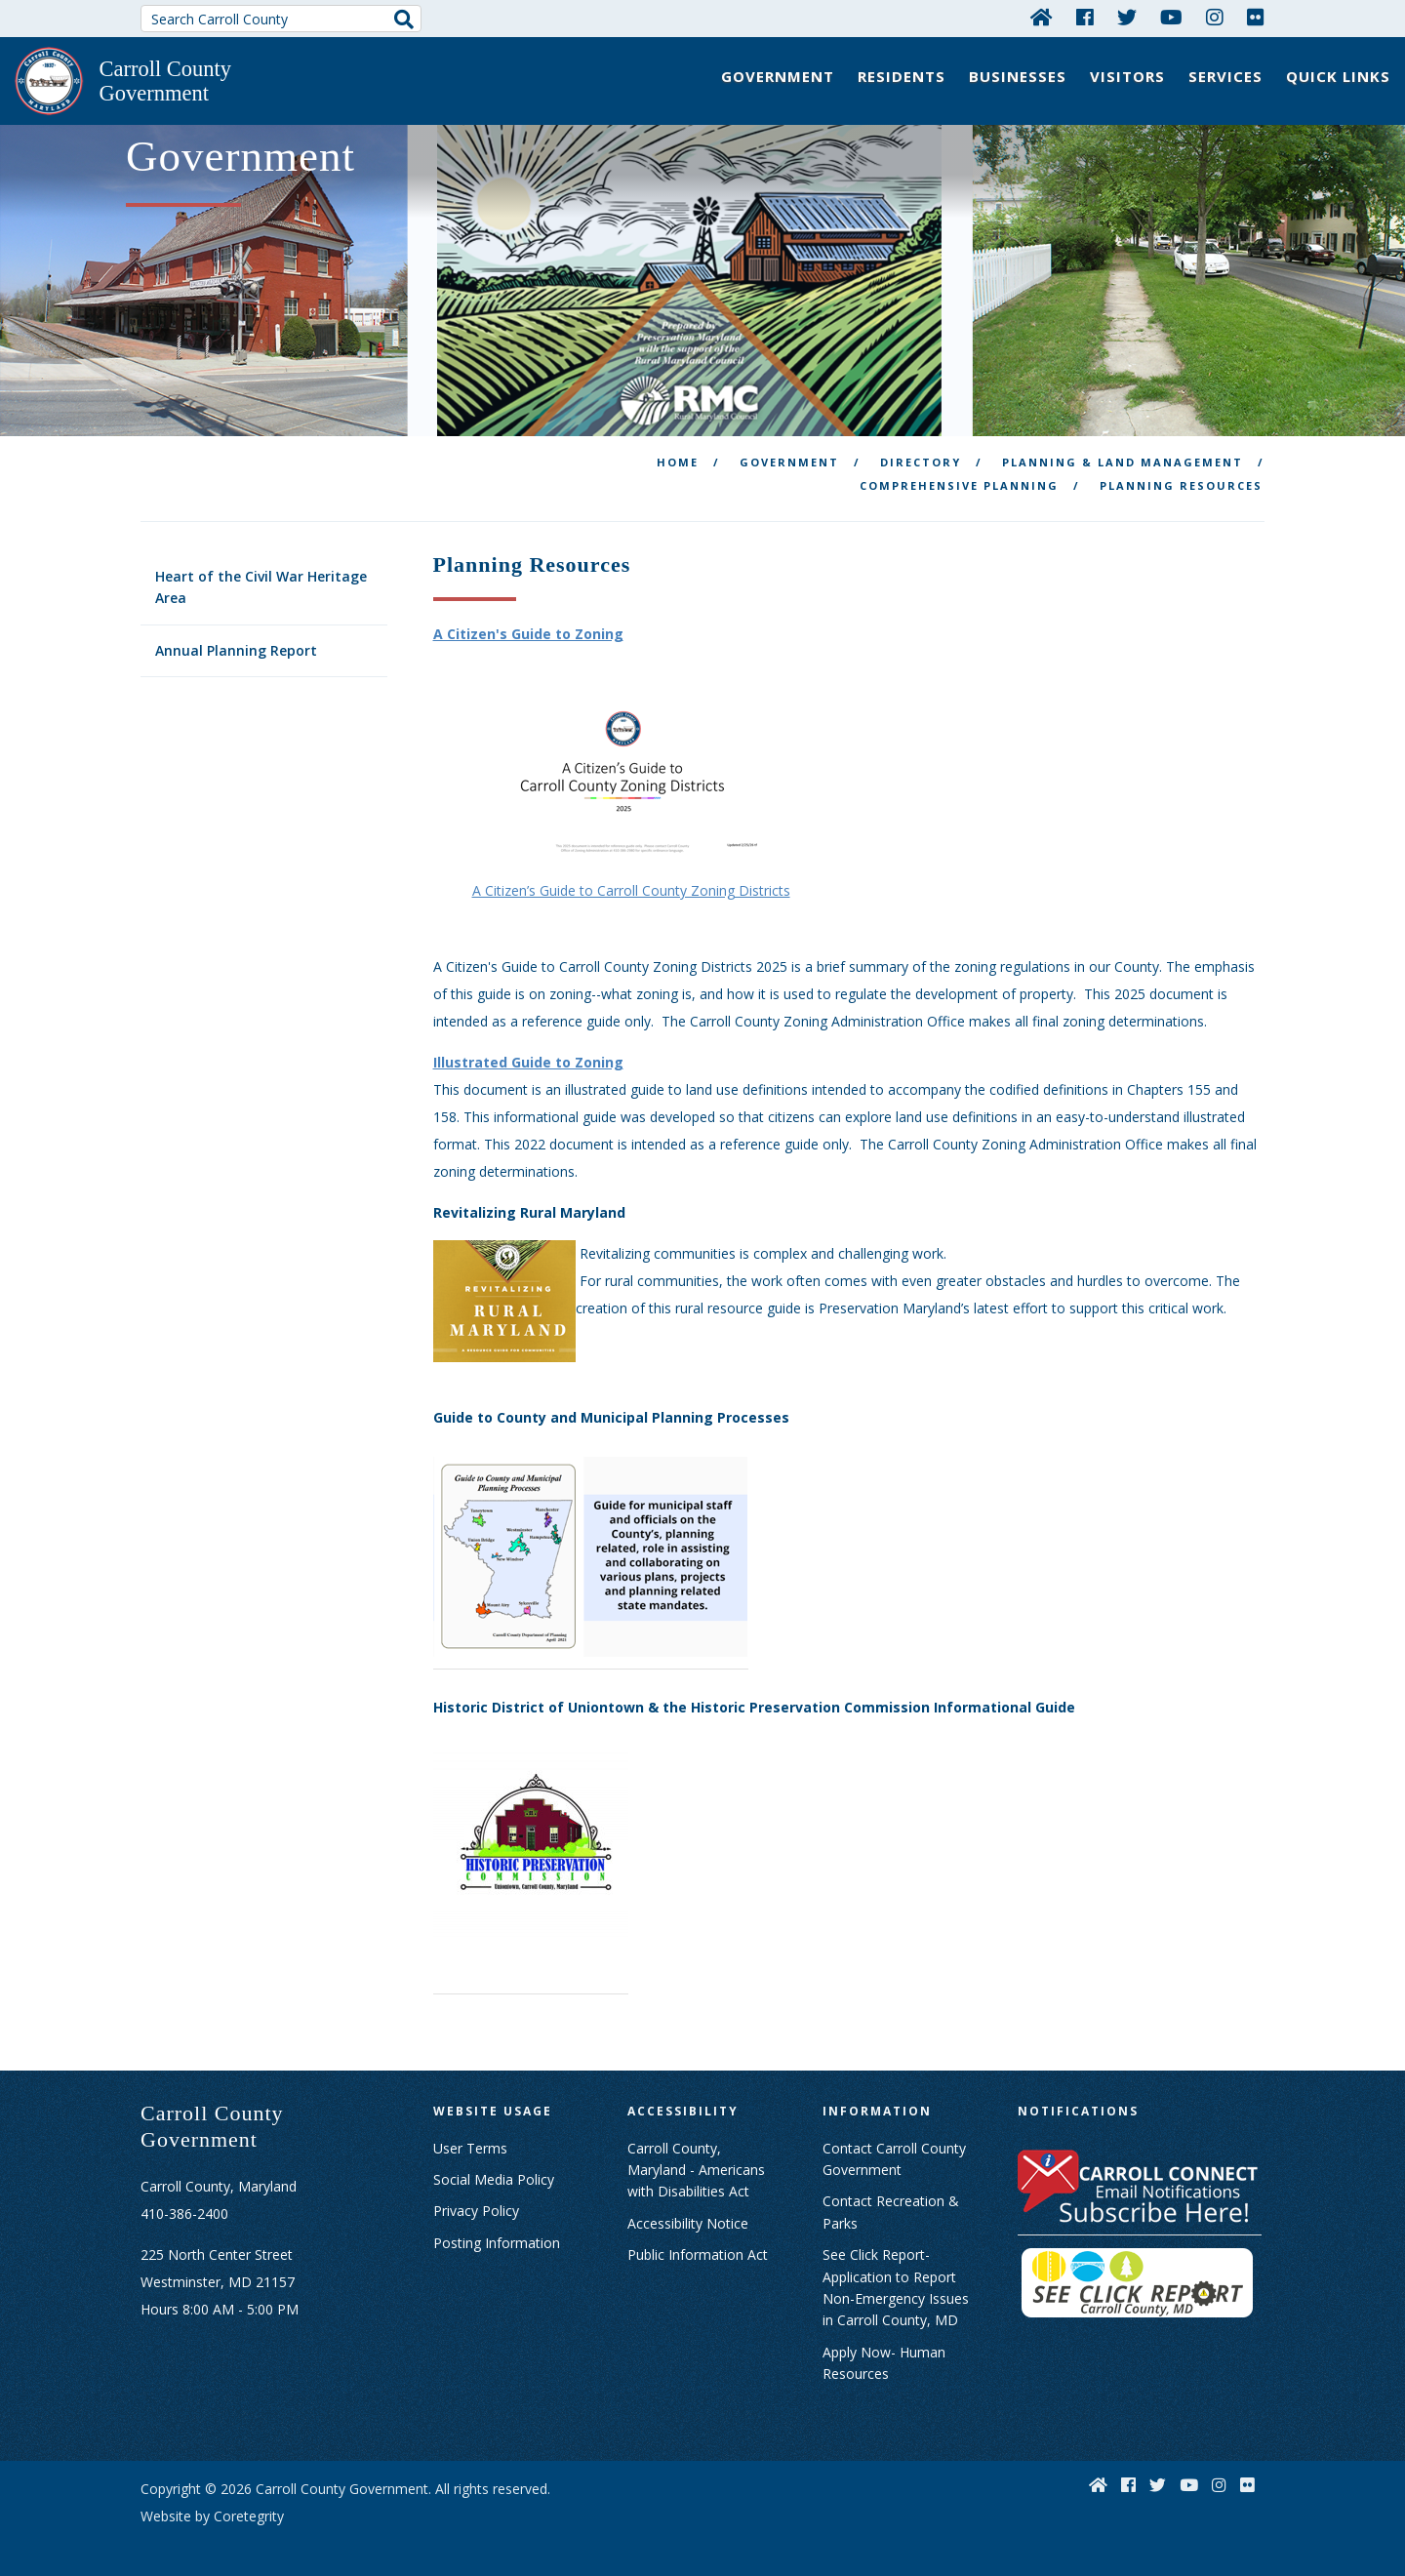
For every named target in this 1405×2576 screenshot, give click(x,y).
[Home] (1041, 16)
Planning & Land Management (1122, 458)
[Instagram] (1215, 16)
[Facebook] (1085, 16)
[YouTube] (1171, 16)
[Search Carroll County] (281, 18)
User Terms (470, 2144)
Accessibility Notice (687, 2219)
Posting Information (496, 2239)
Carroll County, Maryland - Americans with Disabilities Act (696, 2166)
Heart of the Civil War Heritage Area (261, 583)
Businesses (1017, 76)
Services (1225, 76)
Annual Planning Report (236, 646)
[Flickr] (1255, 16)
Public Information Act (697, 2250)
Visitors (1127, 76)
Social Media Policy (493, 2175)
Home (678, 458)
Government (777, 76)
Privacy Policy (476, 2206)
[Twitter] (1127, 16)
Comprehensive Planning (959, 481)
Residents (901, 76)
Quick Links (1338, 76)
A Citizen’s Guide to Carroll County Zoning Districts (631, 886)
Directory (920, 458)
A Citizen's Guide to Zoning (528, 631)
